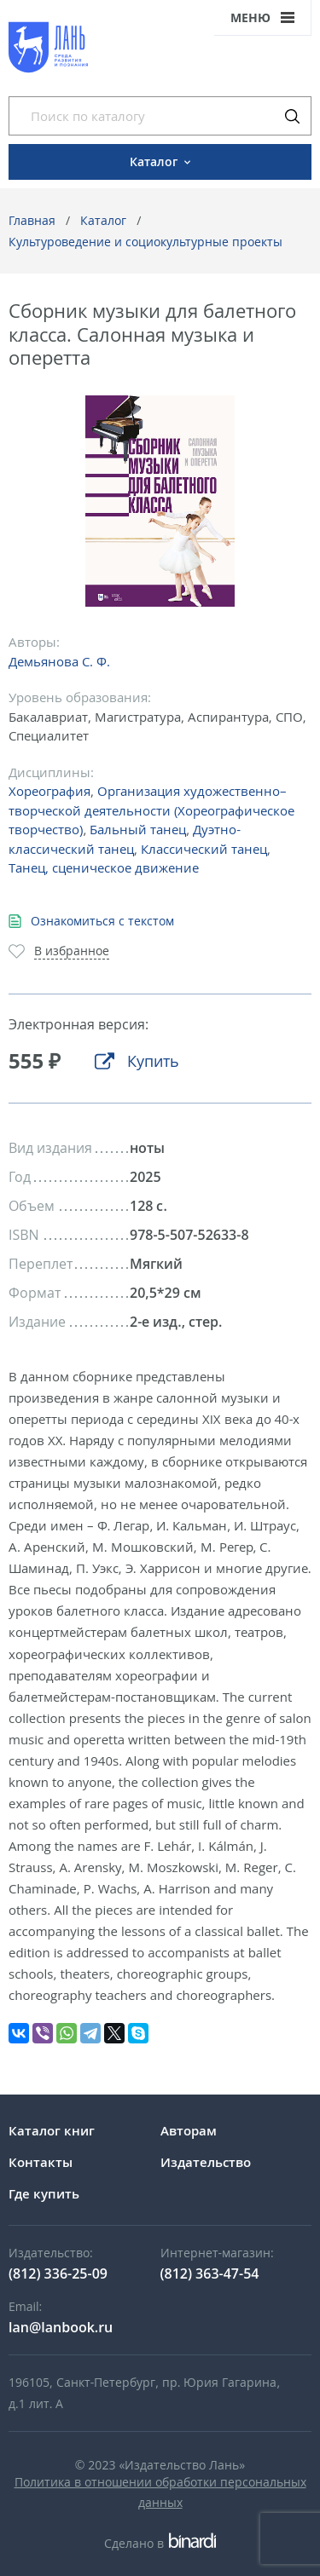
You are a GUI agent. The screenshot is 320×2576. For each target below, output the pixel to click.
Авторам (188, 2130)
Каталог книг (52, 2130)
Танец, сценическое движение (104, 867)
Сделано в (160, 2543)
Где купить (44, 2193)
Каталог (103, 220)
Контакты (41, 2161)
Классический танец (204, 848)
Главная (32, 220)
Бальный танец (138, 829)
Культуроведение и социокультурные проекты (145, 241)
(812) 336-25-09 (58, 2273)
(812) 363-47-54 (209, 2273)
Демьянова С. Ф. (59, 661)
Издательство (205, 2161)
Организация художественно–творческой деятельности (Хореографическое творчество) (151, 810)
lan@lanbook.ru (61, 2327)
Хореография (49, 790)
